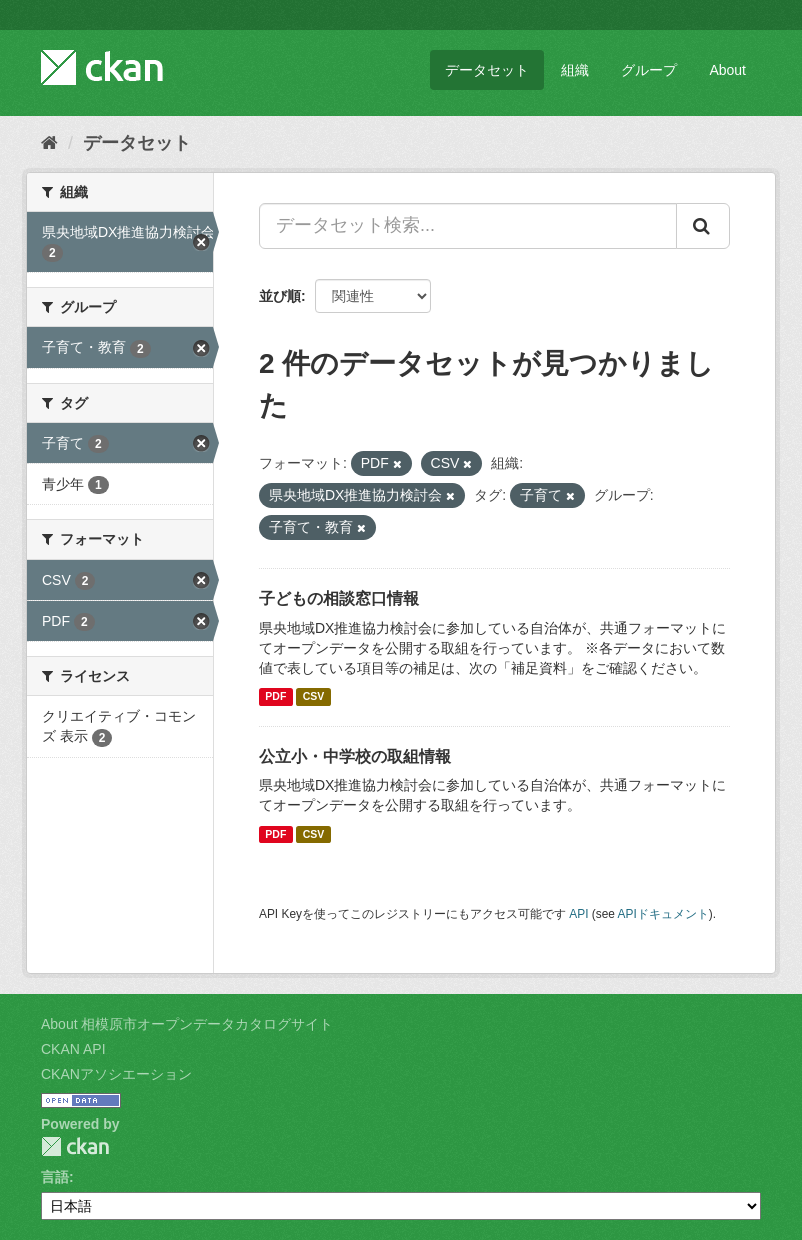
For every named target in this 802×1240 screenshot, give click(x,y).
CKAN (75, 1146)
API (578, 914)
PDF (275, 697)
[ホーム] (49, 143)
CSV (314, 697)
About (727, 70)
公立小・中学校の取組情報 (355, 756)
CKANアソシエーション (116, 1074)
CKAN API (73, 1049)
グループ (649, 70)
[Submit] (703, 226)
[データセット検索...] (468, 226)
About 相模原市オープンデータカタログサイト (187, 1024)
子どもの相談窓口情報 (339, 598)
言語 (55, 1177)
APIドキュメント (663, 914)
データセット (487, 70)
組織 (575, 70)
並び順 (280, 296)
